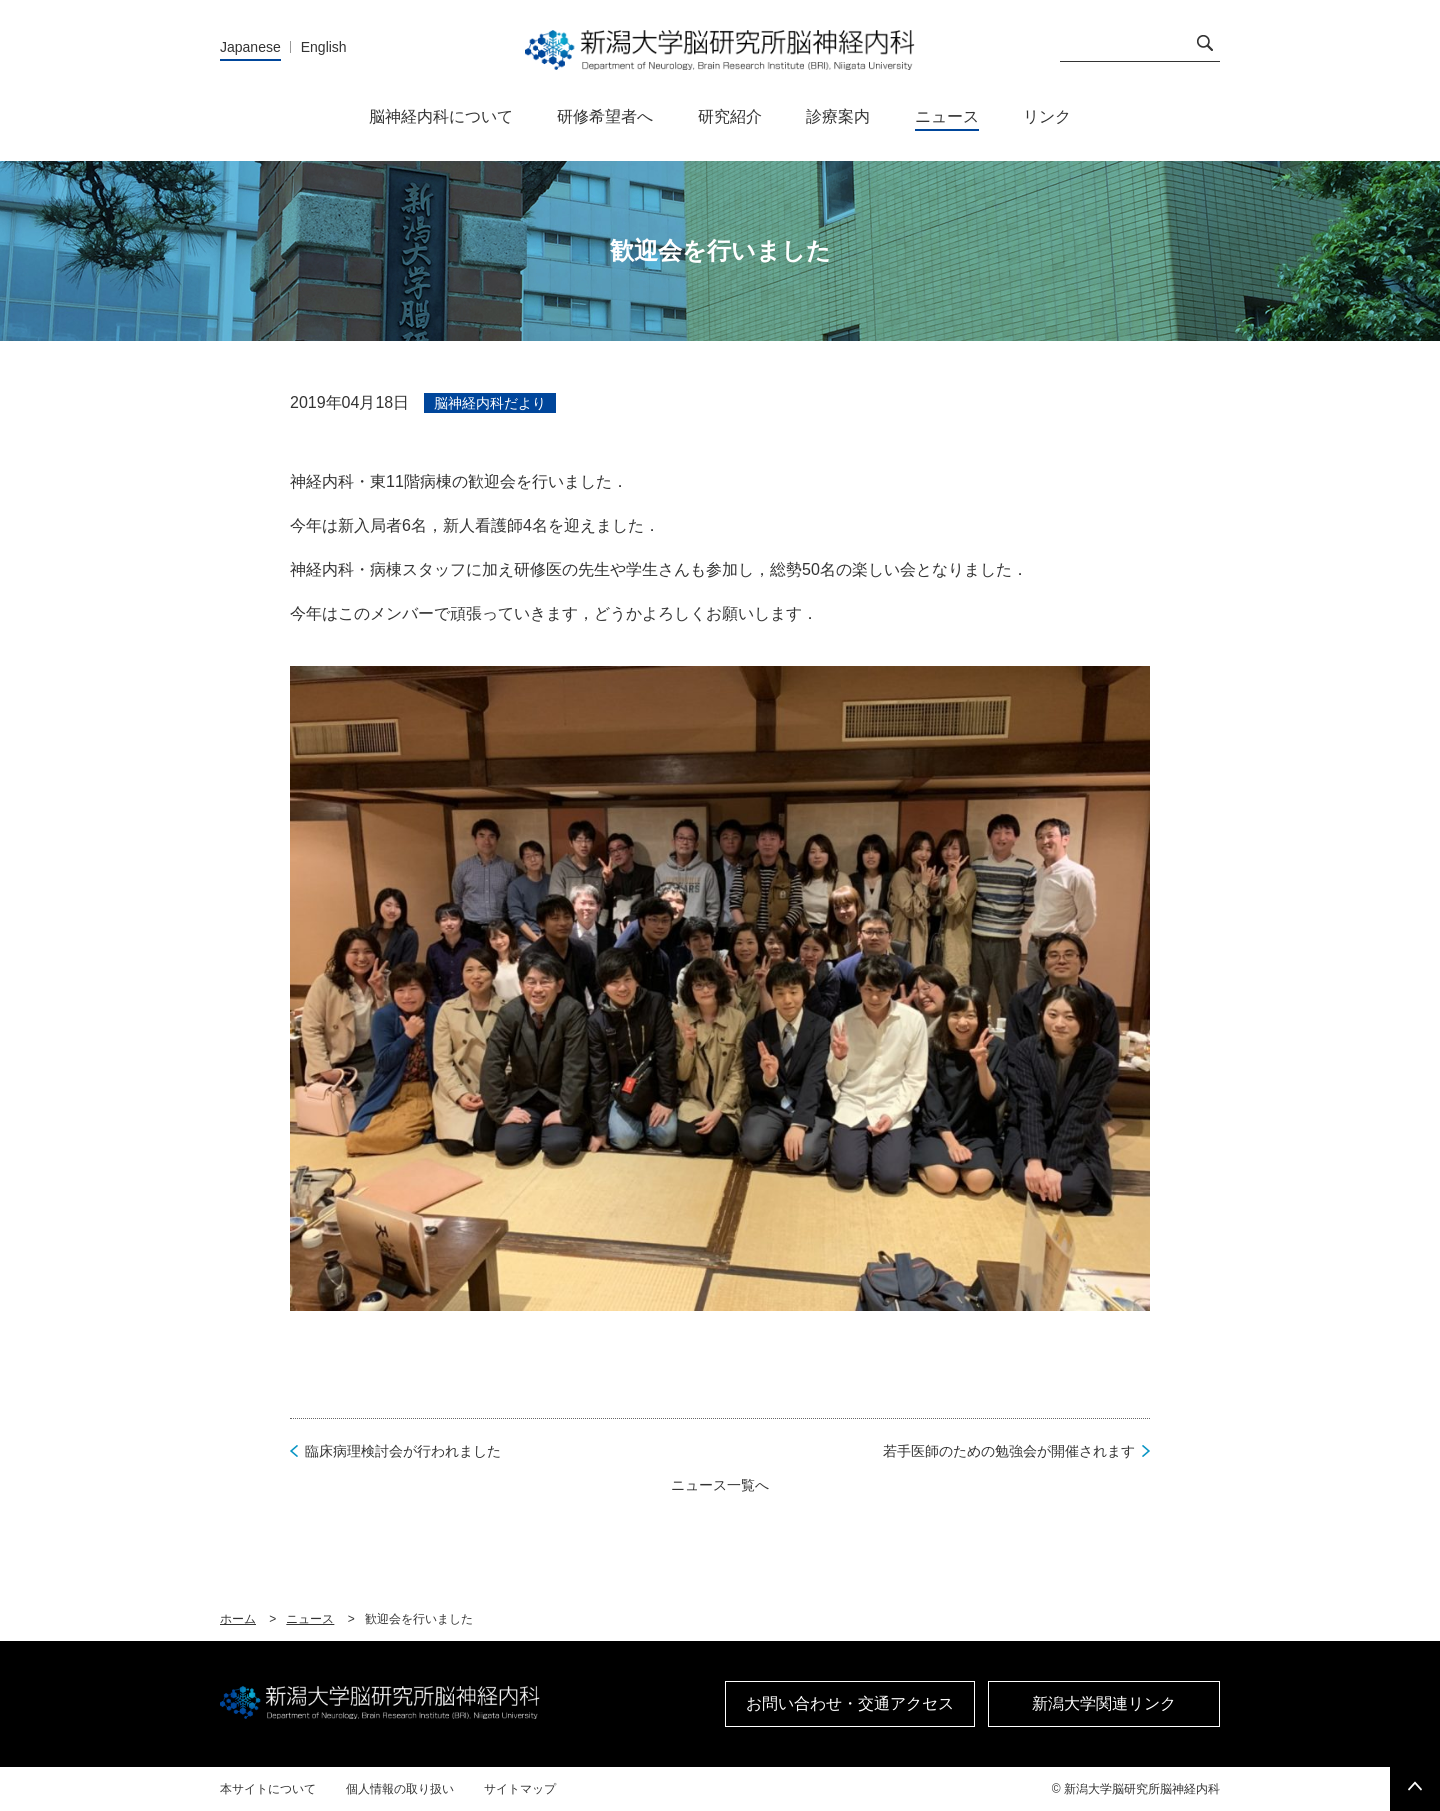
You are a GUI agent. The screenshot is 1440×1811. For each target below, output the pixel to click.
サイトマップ (520, 1789)
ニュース (310, 1619)
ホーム (238, 1619)
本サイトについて (268, 1789)
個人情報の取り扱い (400, 1789)
